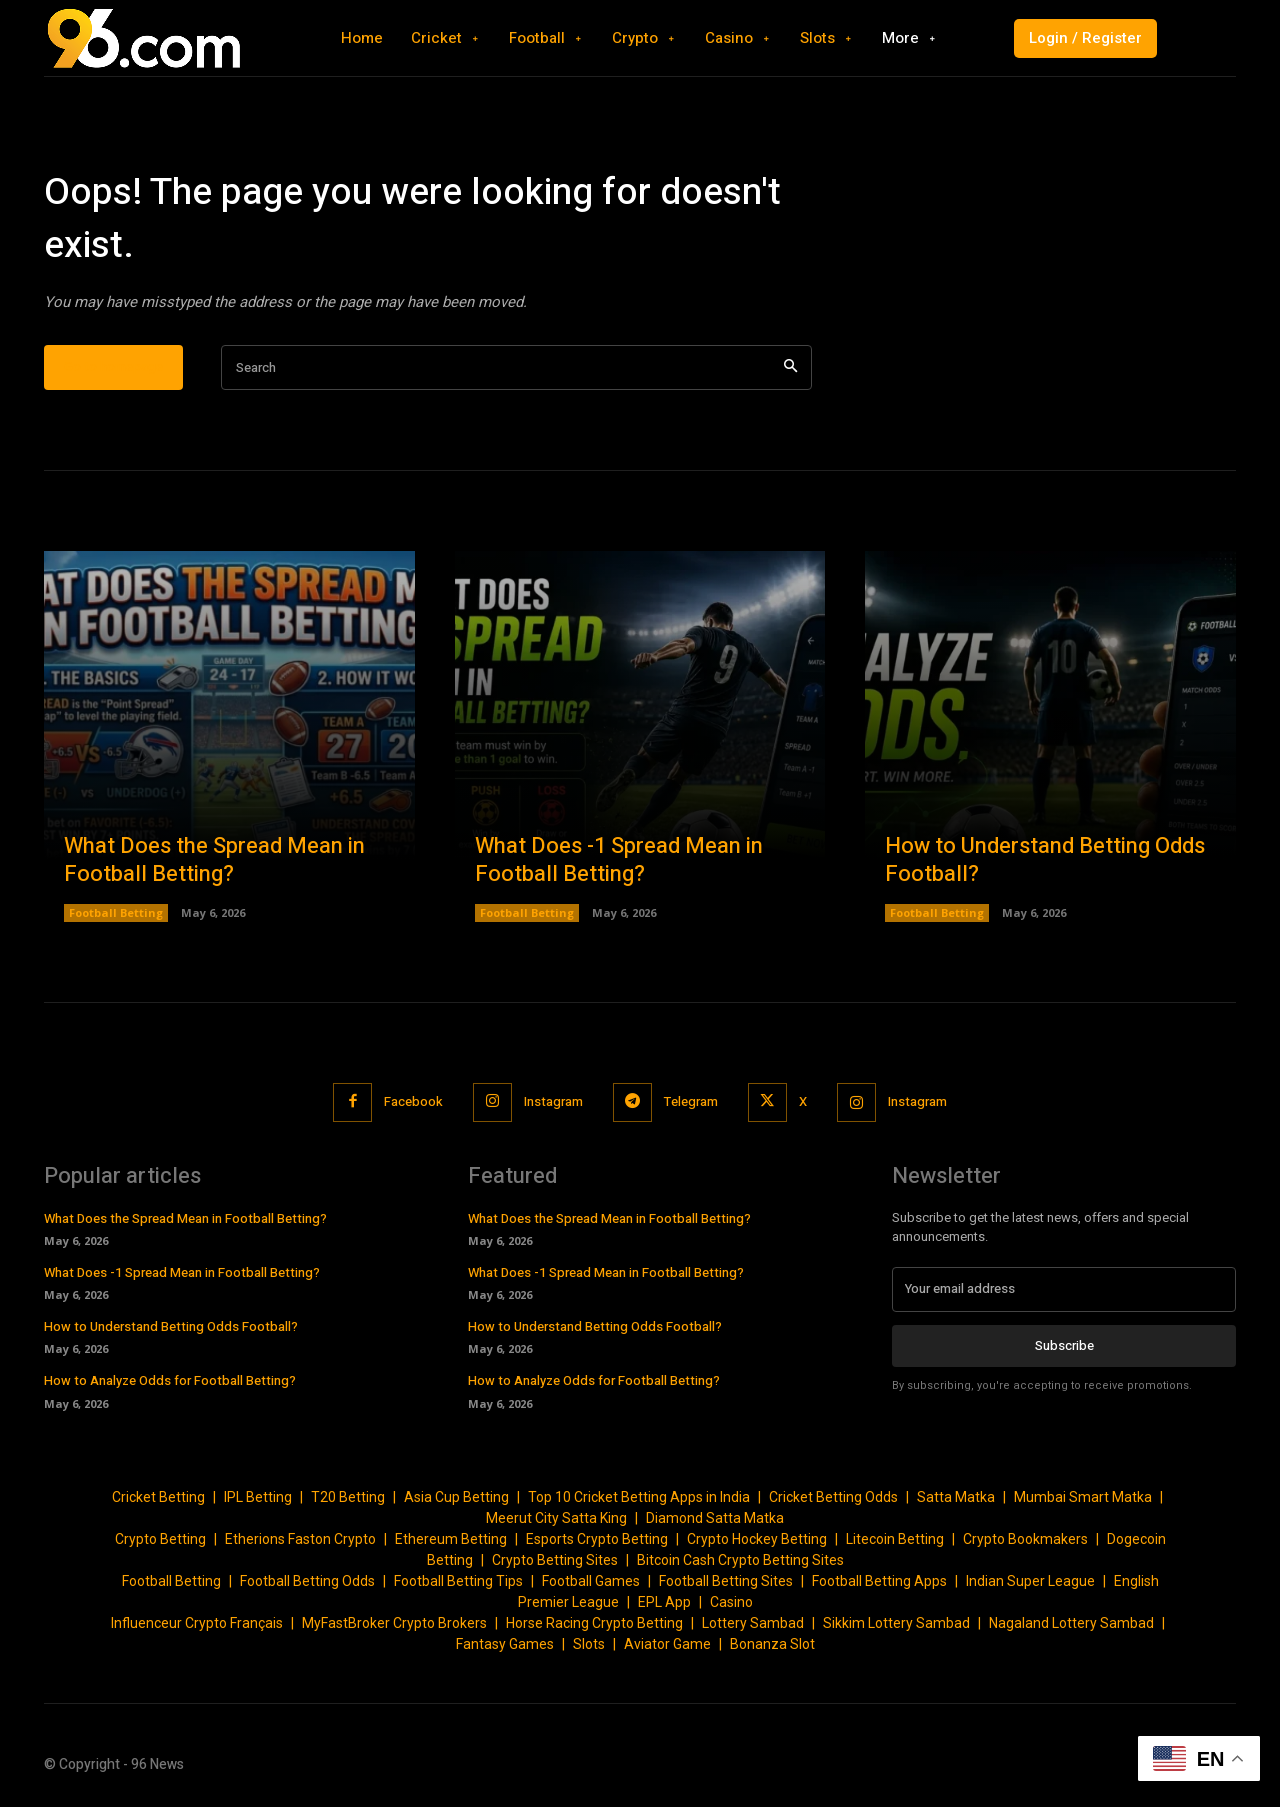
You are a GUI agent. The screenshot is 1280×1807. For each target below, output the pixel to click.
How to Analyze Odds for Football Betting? (170, 1380)
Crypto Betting (160, 1539)
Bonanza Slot (772, 1644)
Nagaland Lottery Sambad (1071, 1623)
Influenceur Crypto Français (197, 1623)
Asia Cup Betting (456, 1497)
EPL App (664, 1602)
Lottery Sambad (753, 1623)
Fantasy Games (505, 1644)
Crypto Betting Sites (555, 1560)
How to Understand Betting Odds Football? (1045, 860)
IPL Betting (258, 1497)
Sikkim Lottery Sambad (896, 1623)
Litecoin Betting (895, 1539)
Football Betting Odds (307, 1581)
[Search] (790, 367)
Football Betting (116, 912)
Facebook (413, 1101)
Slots (589, 1644)
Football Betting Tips (458, 1581)
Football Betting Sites (726, 1581)
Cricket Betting (158, 1497)
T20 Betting (348, 1497)
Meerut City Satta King (556, 1518)
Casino (731, 1602)
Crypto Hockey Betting (757, 1539)
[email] (1064, 1289)
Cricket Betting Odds (833, 1497)
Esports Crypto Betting (597, 1539)
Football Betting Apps (879, 1581)
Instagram (553, 1101)
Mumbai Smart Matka (1083, 1497)
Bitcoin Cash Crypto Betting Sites (740, 1560)
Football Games (591, 1581)
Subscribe (1064, 1344)
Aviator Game (667, 1644)
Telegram (691, 1101)
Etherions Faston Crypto (300, 1539)
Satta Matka (956, 1497)
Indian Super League (1030, 1581)
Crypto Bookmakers (1025, 1539)
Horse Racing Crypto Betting (594, 1623)
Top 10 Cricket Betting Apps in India (639, 1497)
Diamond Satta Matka (715, 1518)
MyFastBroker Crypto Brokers (394, 1623)
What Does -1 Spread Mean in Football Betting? (619, 860)
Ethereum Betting (451, 1539)
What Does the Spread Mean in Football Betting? (214, 860)
